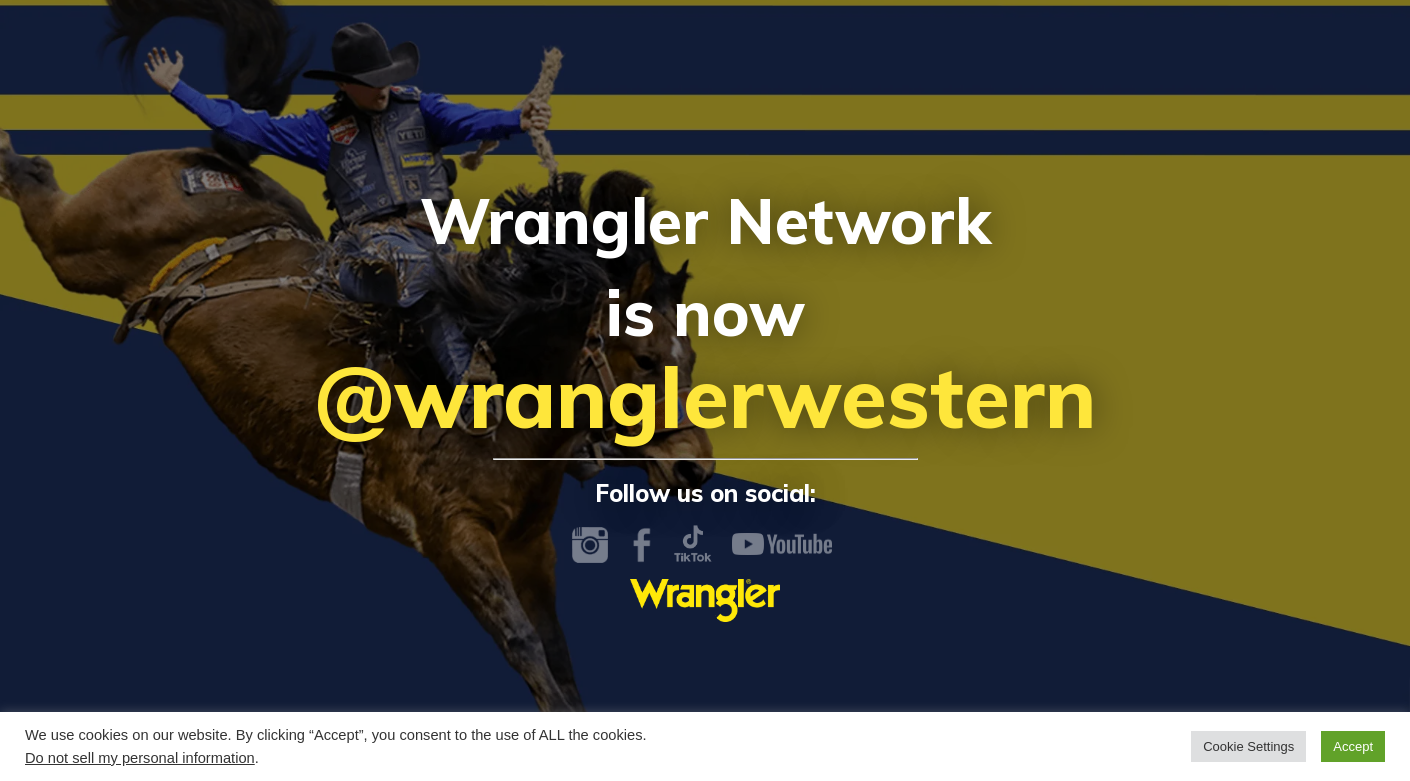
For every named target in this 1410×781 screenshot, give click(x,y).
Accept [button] (1353, 746)
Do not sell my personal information (140, 758)
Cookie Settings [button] (1248, 746)
